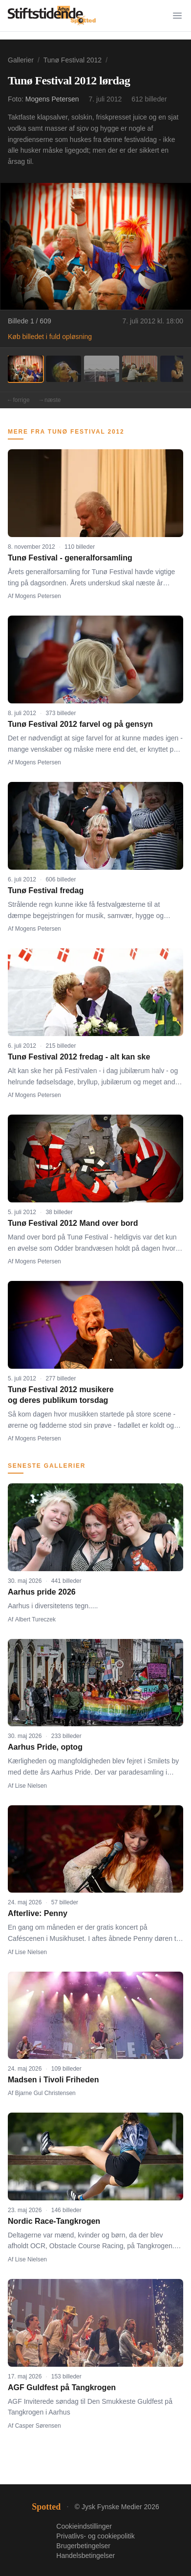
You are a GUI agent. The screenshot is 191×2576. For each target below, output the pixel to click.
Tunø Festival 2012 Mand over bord (73, 1223)
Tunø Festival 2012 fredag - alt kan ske (79, 1057)
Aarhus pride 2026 (42, 1592)
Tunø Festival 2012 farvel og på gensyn (80, 724)
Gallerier (21, 60)
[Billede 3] (101, 369)
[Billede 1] (25, 369)
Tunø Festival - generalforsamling (70, 558)
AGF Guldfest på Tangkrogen (62, 2387)
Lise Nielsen (31, 1785)
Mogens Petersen (52, 99)
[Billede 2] (63, 369)
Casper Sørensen (38, 2425)
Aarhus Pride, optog (45, 1747)
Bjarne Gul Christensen (45, 2093)
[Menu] (177, 15)
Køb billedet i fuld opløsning (50, 336)
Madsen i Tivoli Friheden (53, 2080)
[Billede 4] (139, 369)
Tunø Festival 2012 (72, 60)
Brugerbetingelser (83, 2546)
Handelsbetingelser (85, 2555)
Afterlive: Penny (37, 1913)
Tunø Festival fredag (46, 890)
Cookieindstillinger (84, 2526)
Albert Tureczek (35, 1619)
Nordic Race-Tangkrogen (54, 2221)
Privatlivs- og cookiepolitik (95, 2536)
